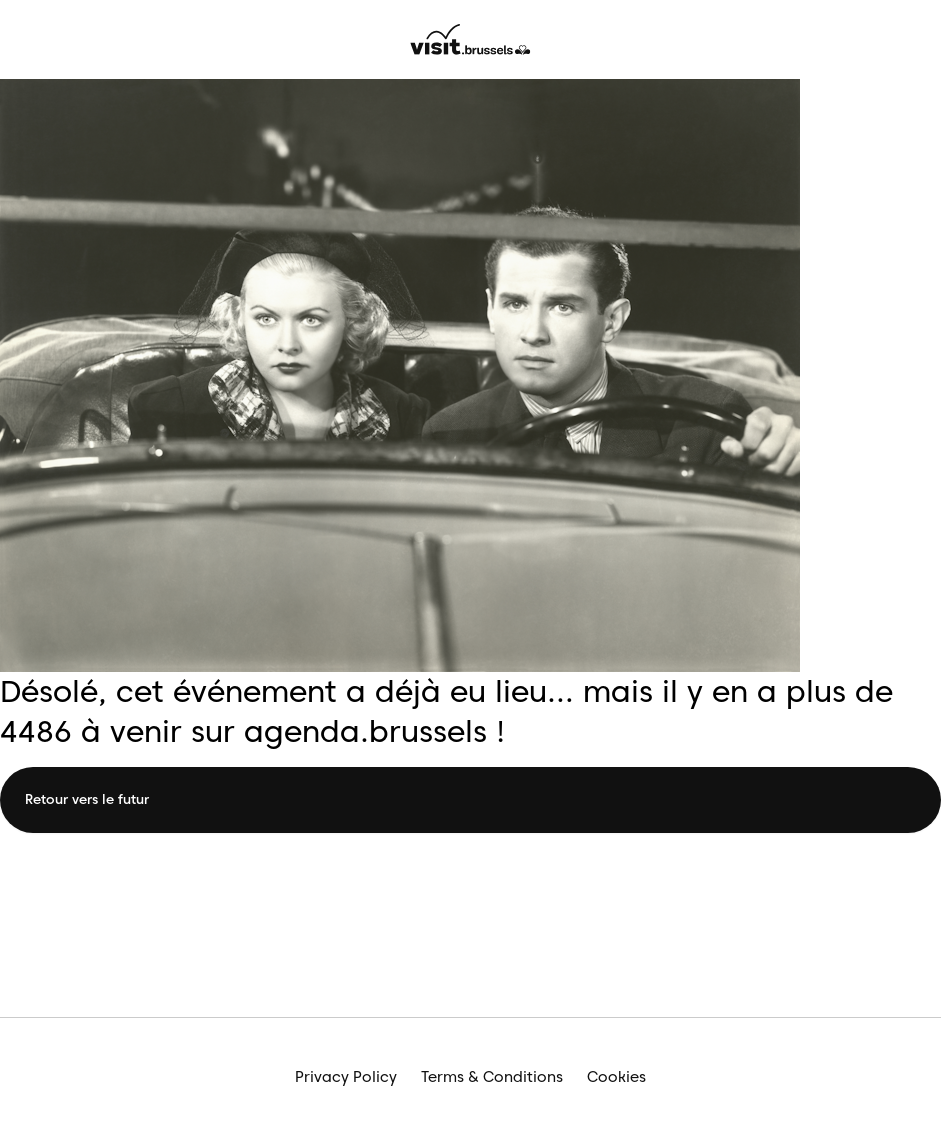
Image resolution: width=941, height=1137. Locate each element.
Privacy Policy (346, 1077)
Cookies (616, 1077)
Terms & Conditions (492, 1077)
